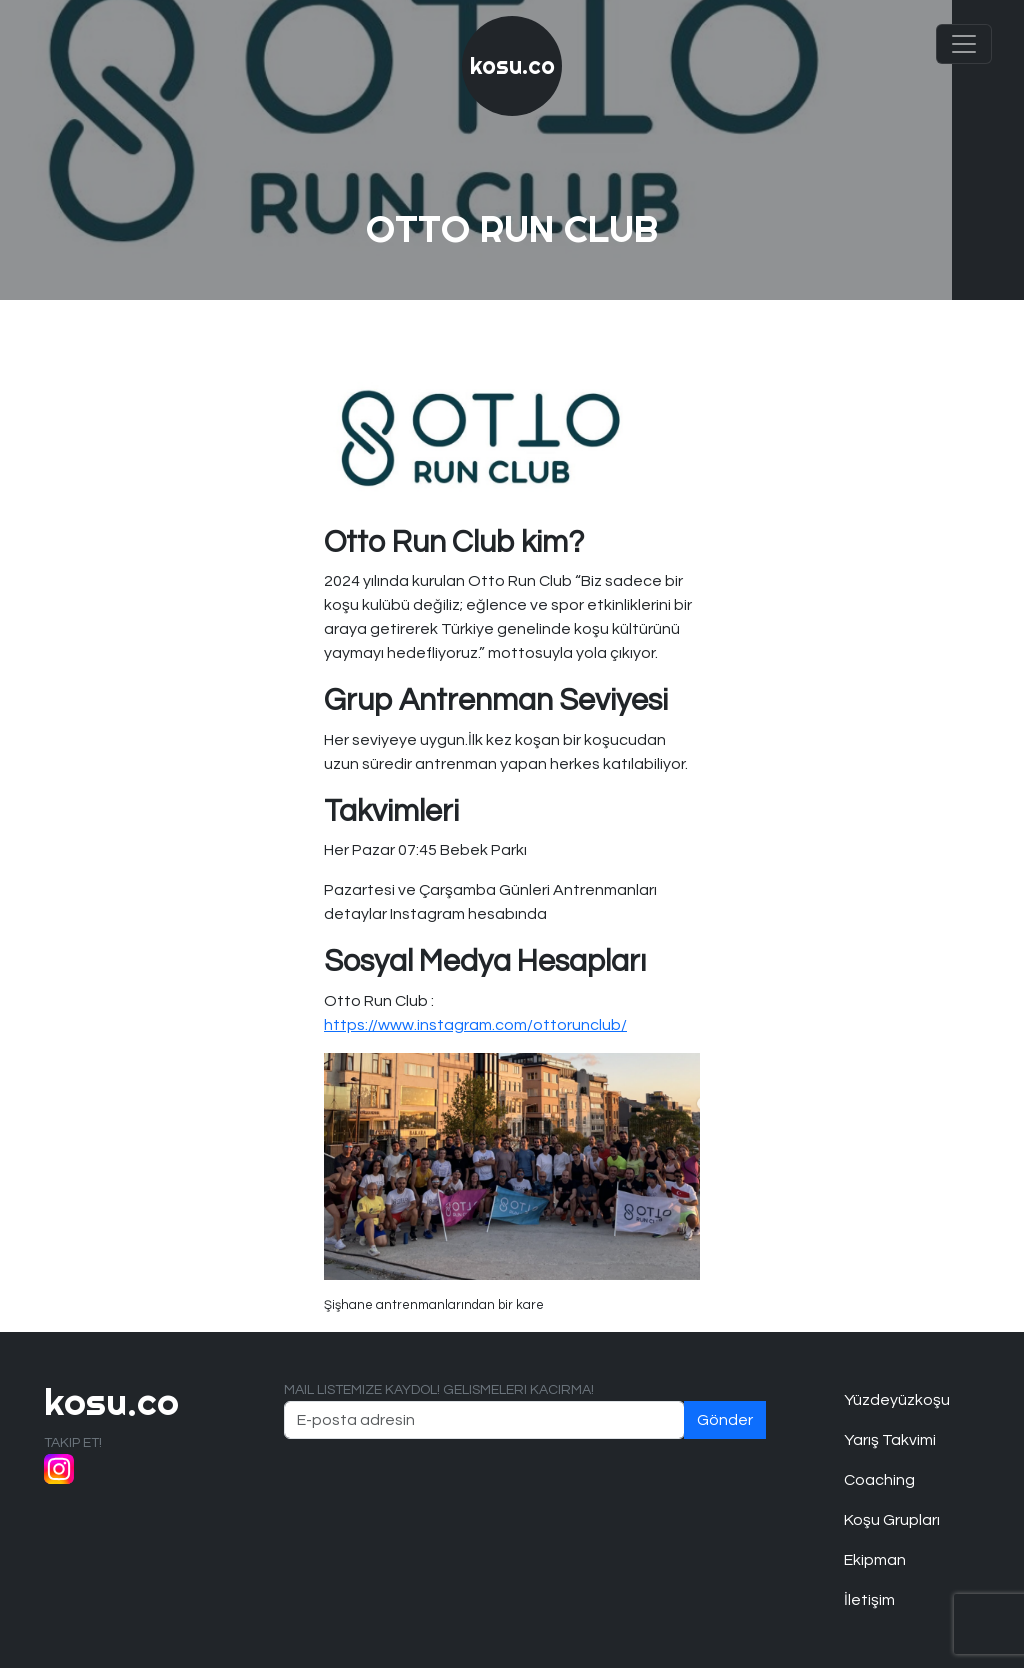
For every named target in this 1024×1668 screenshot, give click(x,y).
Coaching (879, 1480)
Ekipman (875, 1560)
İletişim (869, 1600)
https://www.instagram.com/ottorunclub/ (475, 1025)
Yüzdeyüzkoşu (897, 1400)
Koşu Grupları (892, 1520)
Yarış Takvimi (890, 1440)
